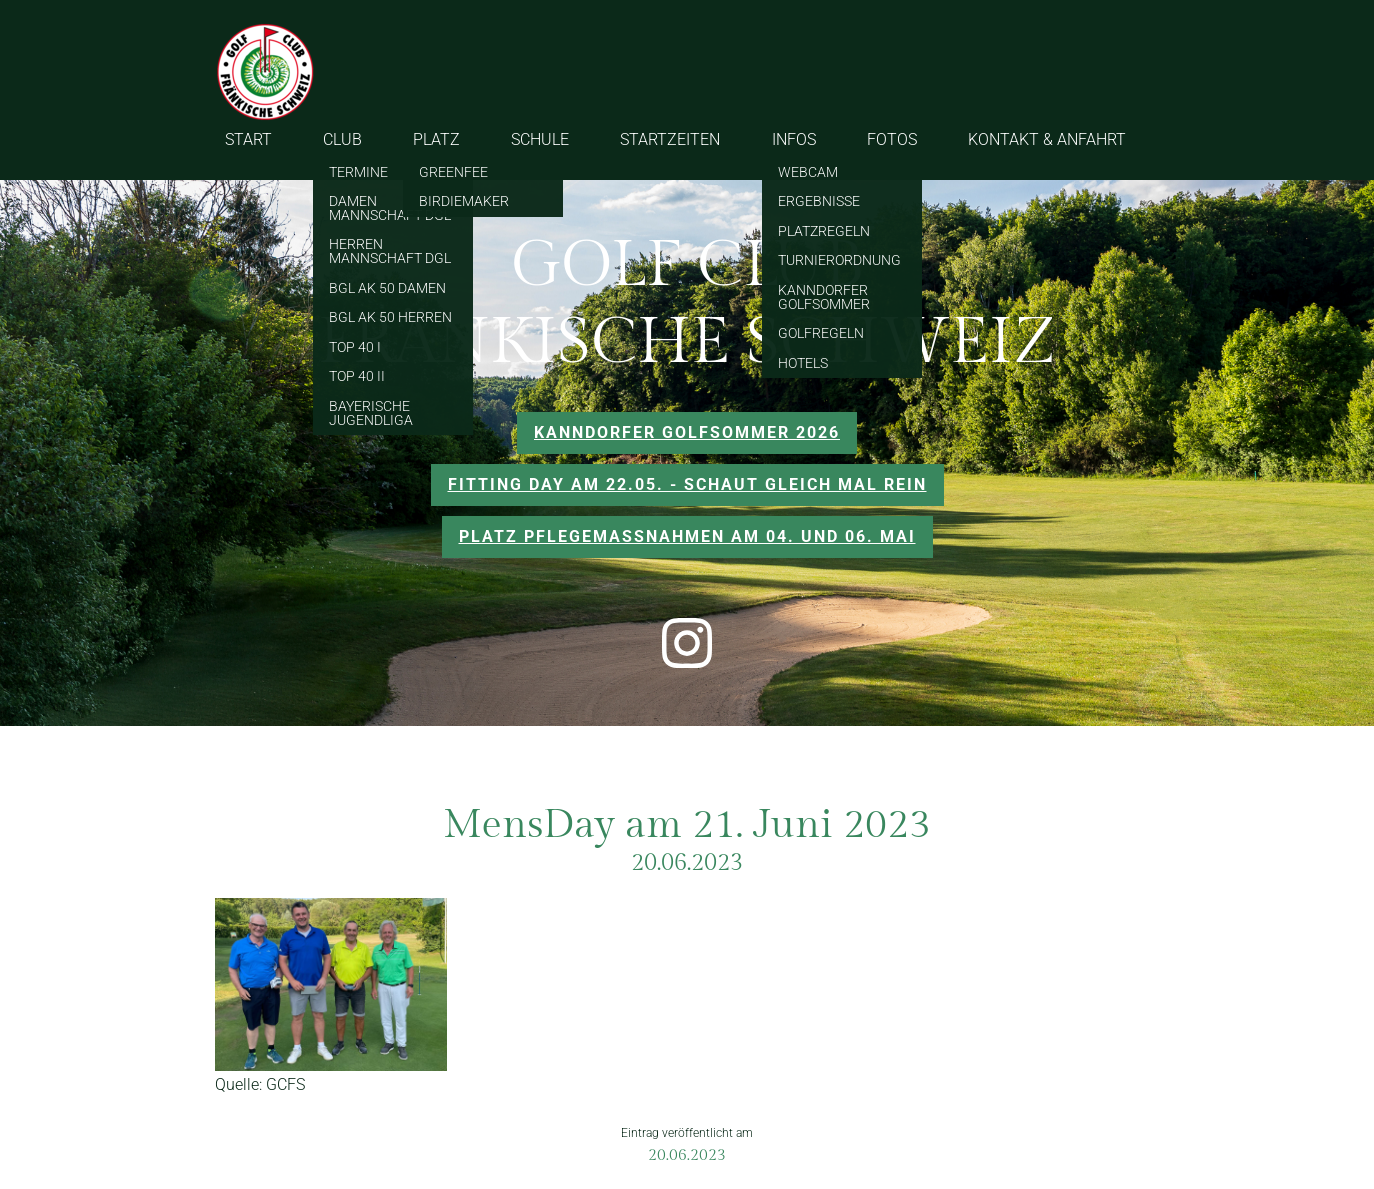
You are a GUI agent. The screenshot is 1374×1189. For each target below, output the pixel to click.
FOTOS (892, 139)
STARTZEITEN (670, 139)
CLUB (342, 139)
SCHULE (540, 139)
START (248, 139)
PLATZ (436, 139)
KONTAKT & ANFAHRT (1047, 139)
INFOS (794, 139)
